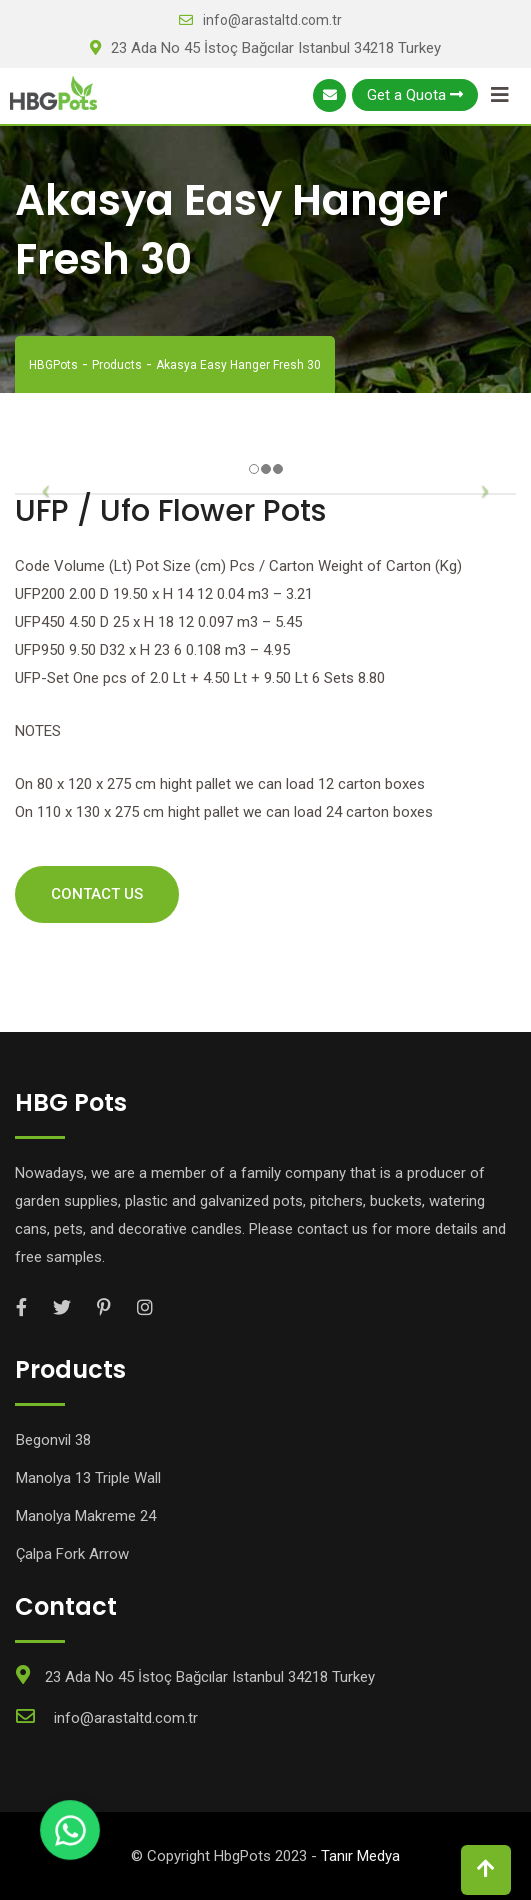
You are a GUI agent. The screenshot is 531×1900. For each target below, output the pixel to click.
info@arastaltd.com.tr (272, 20)
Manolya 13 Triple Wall (88, 1478)
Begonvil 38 (53, 1440)
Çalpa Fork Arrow (72, 1554)
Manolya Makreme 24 (86, 1516)
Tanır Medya (360, 1856)
